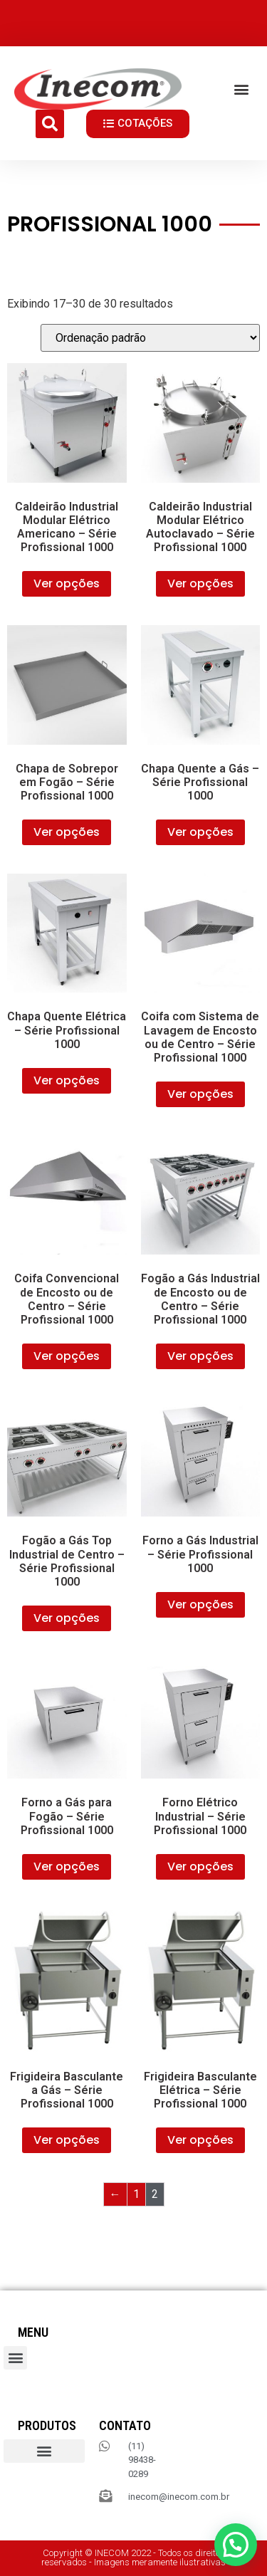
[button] (241, 89)
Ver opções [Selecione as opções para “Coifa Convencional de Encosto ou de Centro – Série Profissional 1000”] (66, 1356)
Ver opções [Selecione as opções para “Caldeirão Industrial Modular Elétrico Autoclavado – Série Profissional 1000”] (200, 583)
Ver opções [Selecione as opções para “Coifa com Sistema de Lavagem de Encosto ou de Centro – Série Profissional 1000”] (200, 1094)
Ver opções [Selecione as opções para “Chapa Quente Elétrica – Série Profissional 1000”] (66, 1080)
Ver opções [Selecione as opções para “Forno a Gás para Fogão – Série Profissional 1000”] (66, 1866)
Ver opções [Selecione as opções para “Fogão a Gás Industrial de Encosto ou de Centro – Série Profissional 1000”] (200, 1356)
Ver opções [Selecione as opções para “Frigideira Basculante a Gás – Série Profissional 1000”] (66, 2140)
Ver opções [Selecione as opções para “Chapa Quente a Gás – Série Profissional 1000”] (200, 832)
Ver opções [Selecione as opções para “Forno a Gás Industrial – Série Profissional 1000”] (200, 1604)
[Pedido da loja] (150, 338)
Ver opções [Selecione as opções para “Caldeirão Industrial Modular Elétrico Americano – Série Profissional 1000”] (66, 583)
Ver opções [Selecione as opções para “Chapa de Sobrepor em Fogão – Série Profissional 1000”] (66, 832)
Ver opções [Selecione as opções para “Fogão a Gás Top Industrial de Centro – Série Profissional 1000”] (66, 1618)
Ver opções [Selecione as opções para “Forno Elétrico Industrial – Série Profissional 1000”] (200, 1866)
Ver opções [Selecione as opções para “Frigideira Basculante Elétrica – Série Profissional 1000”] (200, 2140)
